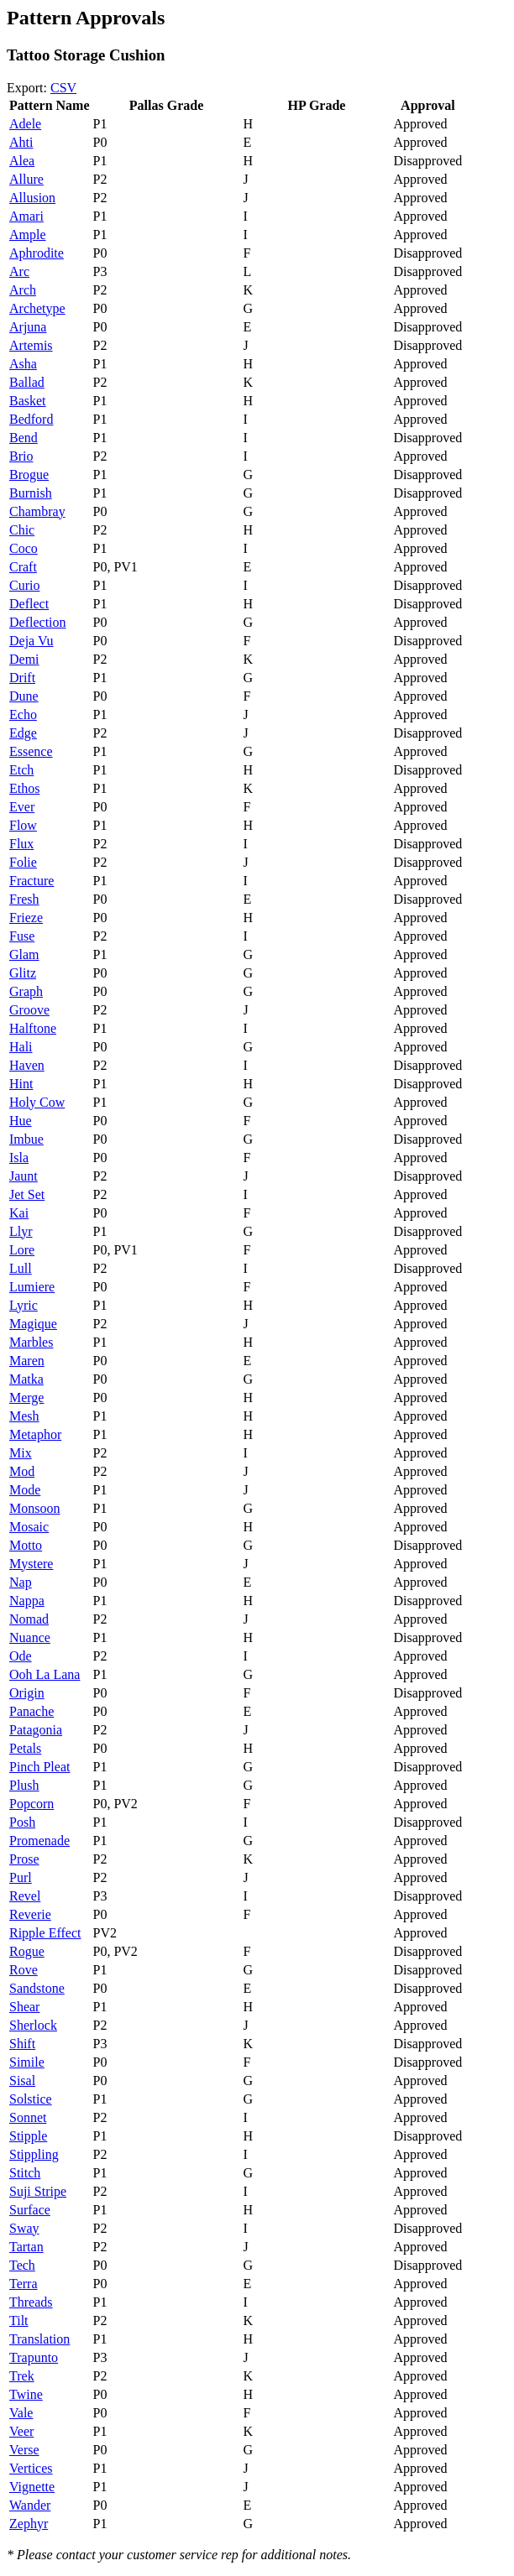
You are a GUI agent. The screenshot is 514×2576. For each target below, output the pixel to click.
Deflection (37, 622)
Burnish (30, 493)
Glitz (22, 973)
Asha (23, 364)
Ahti (21, 142)
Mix (20, 1453)
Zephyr (28, 2523)
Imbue (26, 1139)
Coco (23, 548)
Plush (24, 1785)
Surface (29, 2210)
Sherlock (33, 2025)
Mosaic (29, 1527)
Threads (31, 2302)
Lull (20, 1268)
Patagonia (35, 1730)
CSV (63, 88)
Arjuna (27, 327)
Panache (31, 1711)
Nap (20, 1582)
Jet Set (27, 1194)
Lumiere (32, 1287)
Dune (24, 696)
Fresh (24, 899)
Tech (22, 2265)
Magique (33, 1324)
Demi (24, 659)
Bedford (31, 419)
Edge (23, 733)
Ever (21, 807)
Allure (26, 179)
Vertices (31, 2468)
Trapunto (33, 2357)
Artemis (31, 345)
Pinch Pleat (39, 1767)
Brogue (29, 474)
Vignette (32, 2487)
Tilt (19, 2320)
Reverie (30, 1914)
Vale (21, 2413)
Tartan (26, 2247)
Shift (22, 2043)
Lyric (23, 1305)
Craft (23, 567)
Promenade (39, 1840)
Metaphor (35, 1434)
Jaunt (23, 1176)
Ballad (27, 382)
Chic (21, 530)
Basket (27, 401)
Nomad (29, 1619)
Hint (21, 1084)
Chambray (37, 511)
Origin (27, 1693)
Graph (26, 991)
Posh (22, 1822)
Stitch (24, 2173)
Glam (24, 954)
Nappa (27, 1600)
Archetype (37, 308)
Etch (21, 770)
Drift (22, 677)
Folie (23, 862)
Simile (27, 2062)
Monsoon (34, 1508)
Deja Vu (31, 641)
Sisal (22, 2080)
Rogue (27, 1951)
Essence (31, 751)
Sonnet (27, 2117)
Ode (20, 1656)
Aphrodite (36, 253)
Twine (26, 2394)
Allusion (32, 197)
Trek (21, 2376)
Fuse (21, 936)
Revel (24, 1896)
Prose (24, 1859)
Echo (23, 714)
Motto (25, 1545)
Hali (21, 1047)
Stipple (28, 2136)
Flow (23, 825)
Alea (21, 161)
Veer (21, 2431)
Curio (24, 585)
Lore (21, 1250)
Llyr (21, 1231)
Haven (27, 1065)
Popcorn (31, 1803)
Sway (24, 2228)
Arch (22, 290)
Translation (39, 2339)
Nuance (29, 1637)
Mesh (24, 1416)
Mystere (31, 1564)
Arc (19, 271)
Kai (19, 1213)
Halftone (32, 1028)
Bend (23, 437)
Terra (23, 2283)
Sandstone (37, 1988)
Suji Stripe (37, 2191)
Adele (25, 124)
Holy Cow (37, 1102)
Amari (26, 216)
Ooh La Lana (44, 1674)
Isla (19, 1157)
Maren (27, 1360)
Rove (23, 1970)
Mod (21, 1471)
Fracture (31, 880)
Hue (20, 1120)
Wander (29, 2505)
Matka (26, 1379)
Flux (21, 844)
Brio (21, 456)
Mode (24, 1490)
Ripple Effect (45, 1933)
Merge (26, 1397)
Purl (20, 1877)
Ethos (24, 788)
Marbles (31, 1342)
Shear (24, 2007)
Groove (29, 1010)
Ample (27, 234)
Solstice (30, 2099)
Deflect (29, 604)
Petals (25, 1748)
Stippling (34, 2154)
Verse (24, 2450)
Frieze (26, 917)
